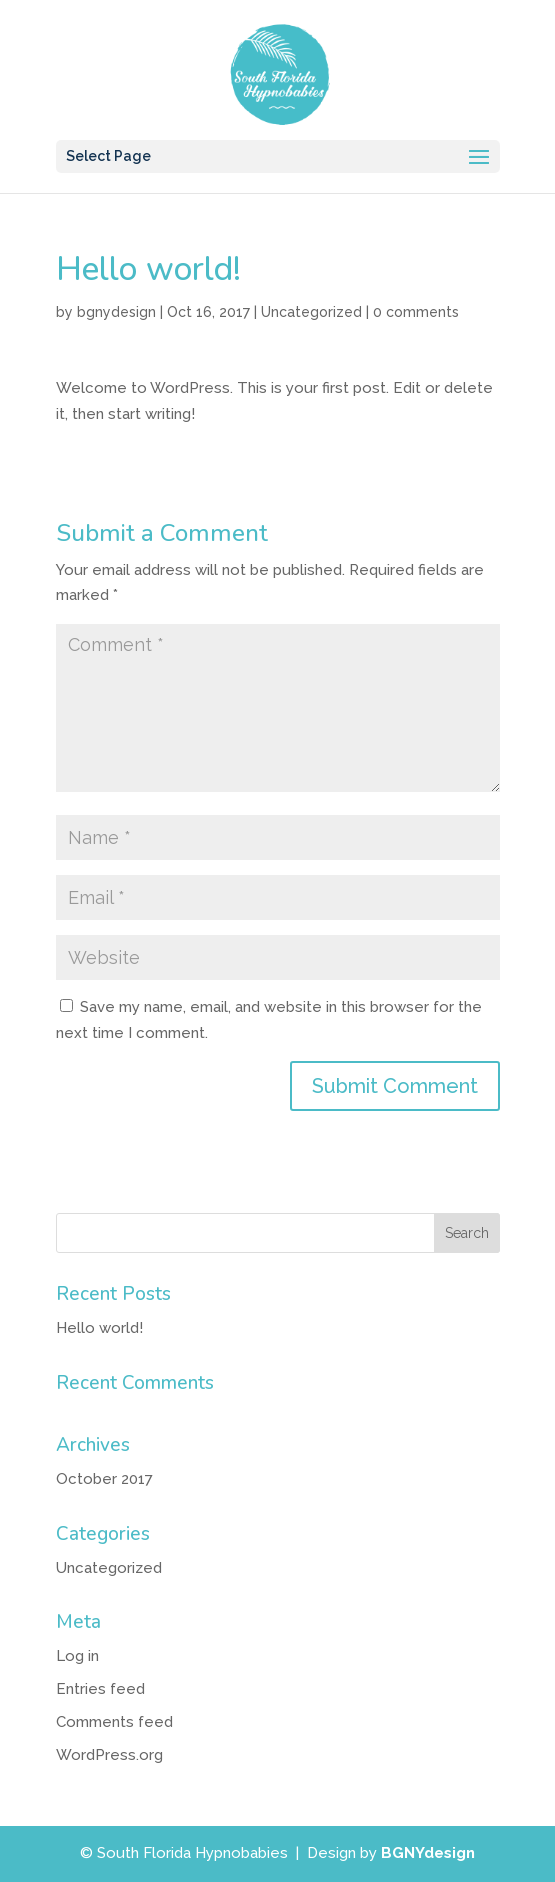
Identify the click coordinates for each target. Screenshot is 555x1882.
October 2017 (104, 1479)
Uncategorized (311, 312)
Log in (77, 1656)
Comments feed (114, 1722)
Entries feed (100, 1689)
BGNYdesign (428, 1853)
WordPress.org (109, 1755)
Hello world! (99, 1328)
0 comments (416, 312)
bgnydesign (116, 312)
